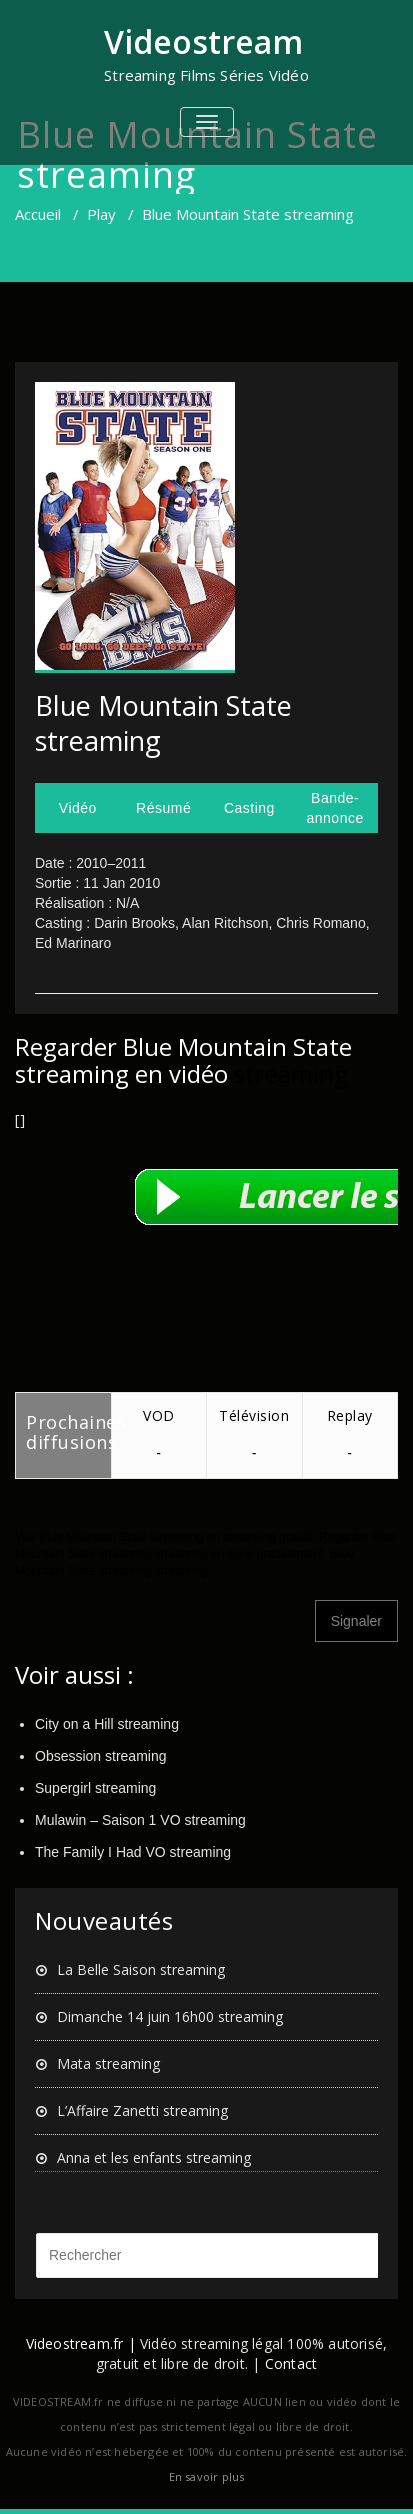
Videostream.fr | (81, 2343)
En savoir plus (207, 2476)
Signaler (356, 1621)
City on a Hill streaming (107, 1724)
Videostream (203, 41)
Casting (249, 808)
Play (101, 214)
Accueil (38, 214)
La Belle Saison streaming (141, 1969)
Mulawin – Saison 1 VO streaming (140, 1820)
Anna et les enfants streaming (154, 2157)
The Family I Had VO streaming (133, 1852)
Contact (291, 2363)
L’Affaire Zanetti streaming (142, 2110)
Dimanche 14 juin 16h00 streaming (170, 2016)
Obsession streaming (101, 1756)
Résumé (163, 808)
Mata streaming (108, 2063)
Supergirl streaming (95, 1788)
